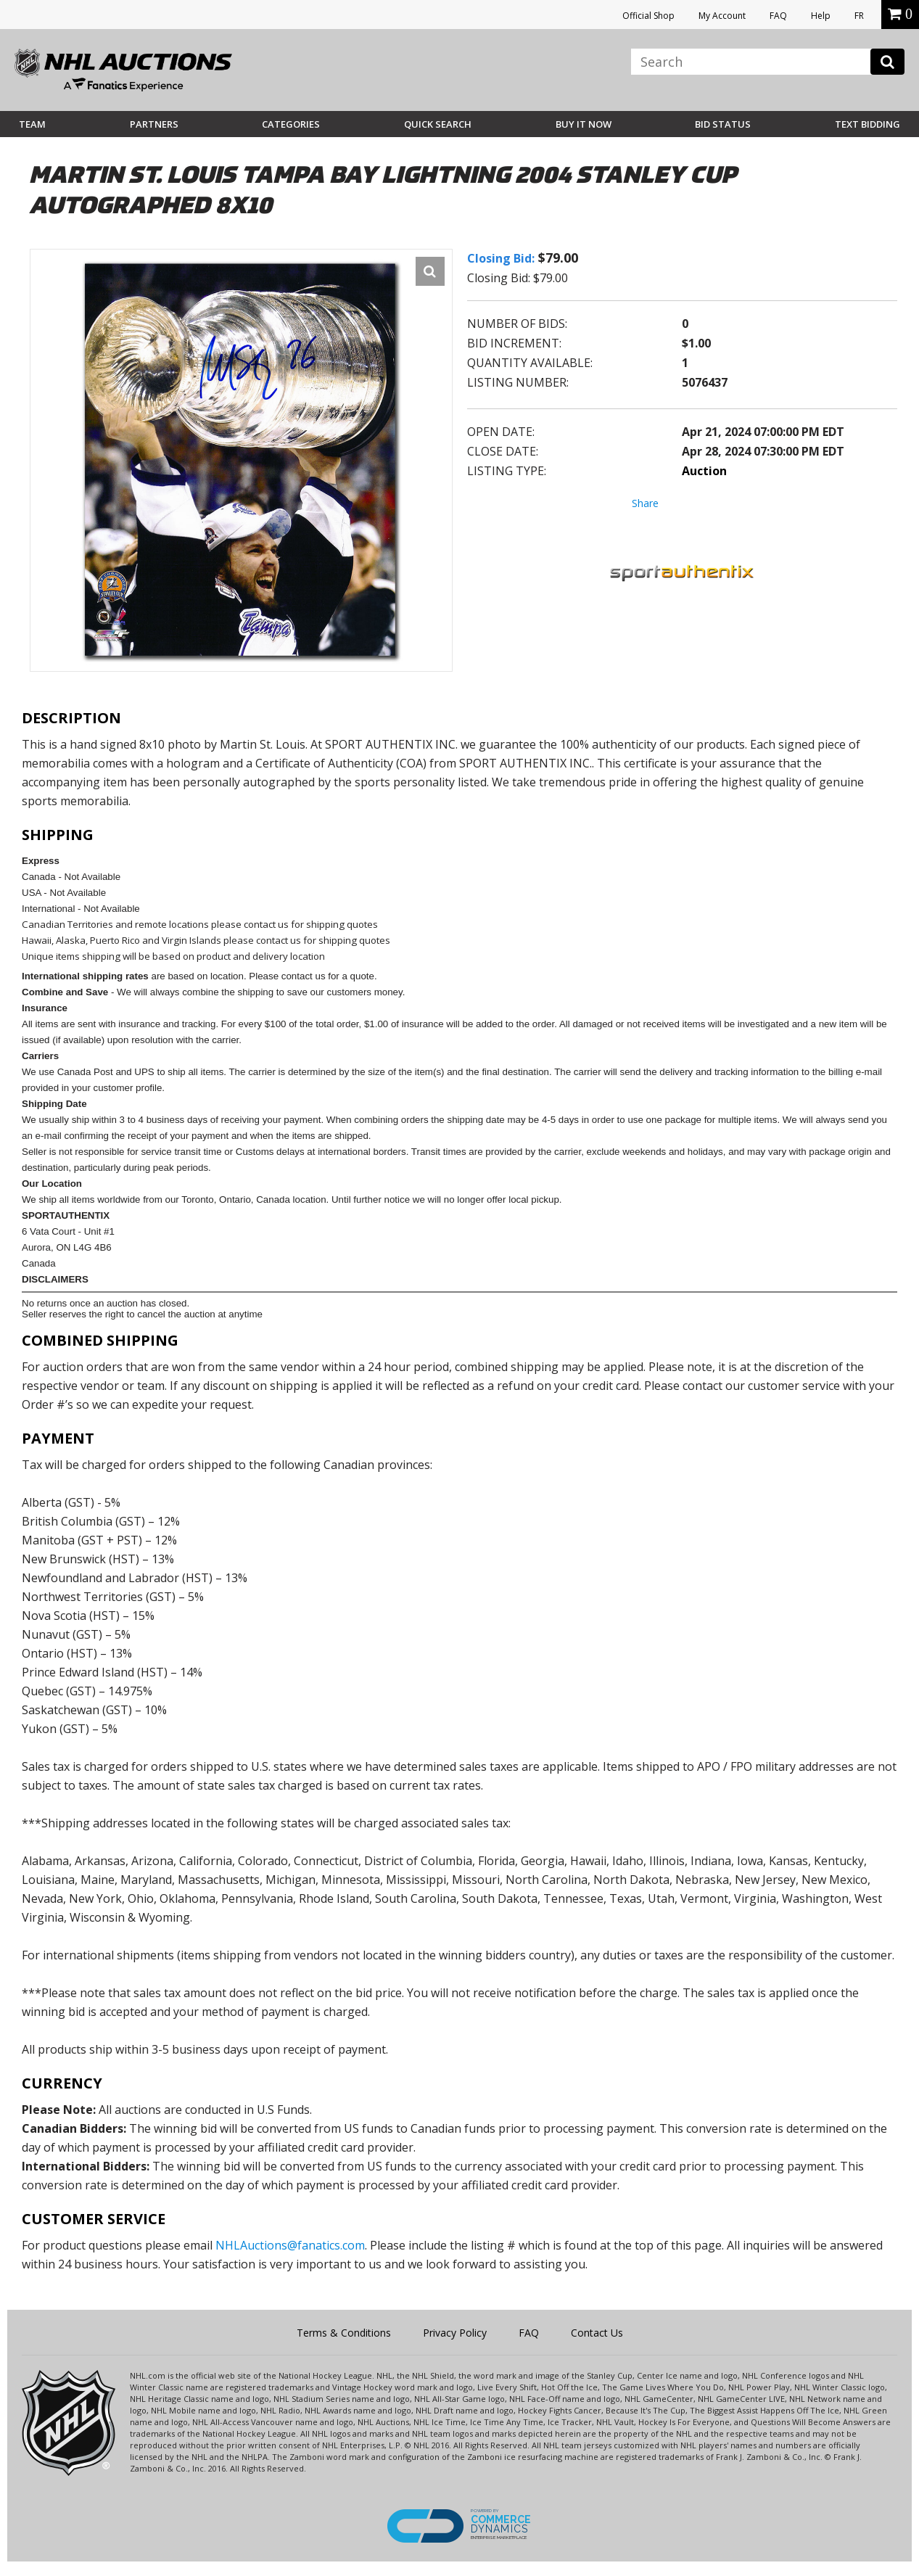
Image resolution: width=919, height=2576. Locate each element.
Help (821, 15)
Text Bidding (867, 124)
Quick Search (437, 124)
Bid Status (723, 124)
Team (32, 124)
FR (859, 15)
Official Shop (648, 15)
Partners (154, 124)
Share (645, 503)
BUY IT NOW (583, 124)
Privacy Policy (455, 2333)
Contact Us (597, 2333)
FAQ (778, 15)
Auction (704, 471)
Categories (291, 124)
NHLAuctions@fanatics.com (290, 2245)
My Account (722, 15)
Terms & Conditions (344, 2333)
